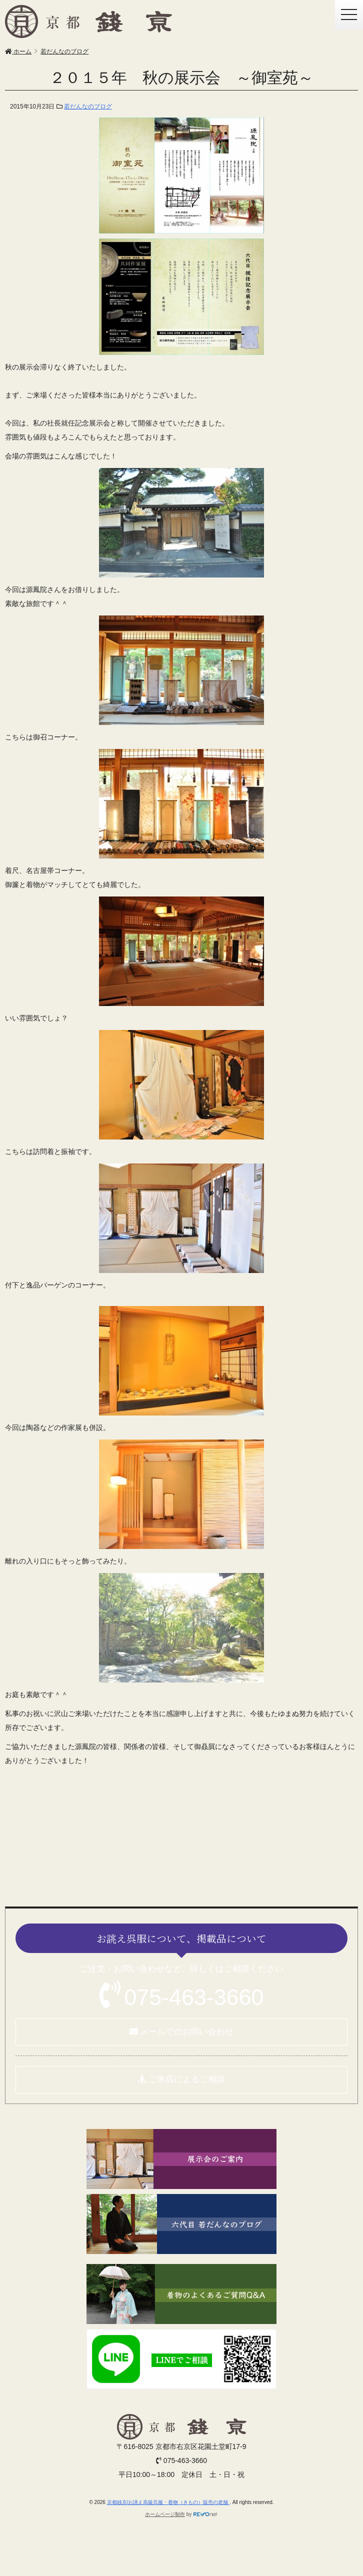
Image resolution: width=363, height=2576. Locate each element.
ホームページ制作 (165, 2514)
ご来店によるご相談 (182, 2079)
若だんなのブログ (88, 106)
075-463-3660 (194, 1997)
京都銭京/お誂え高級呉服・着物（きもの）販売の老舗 (168, 2502)
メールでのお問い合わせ (182, 2031)
